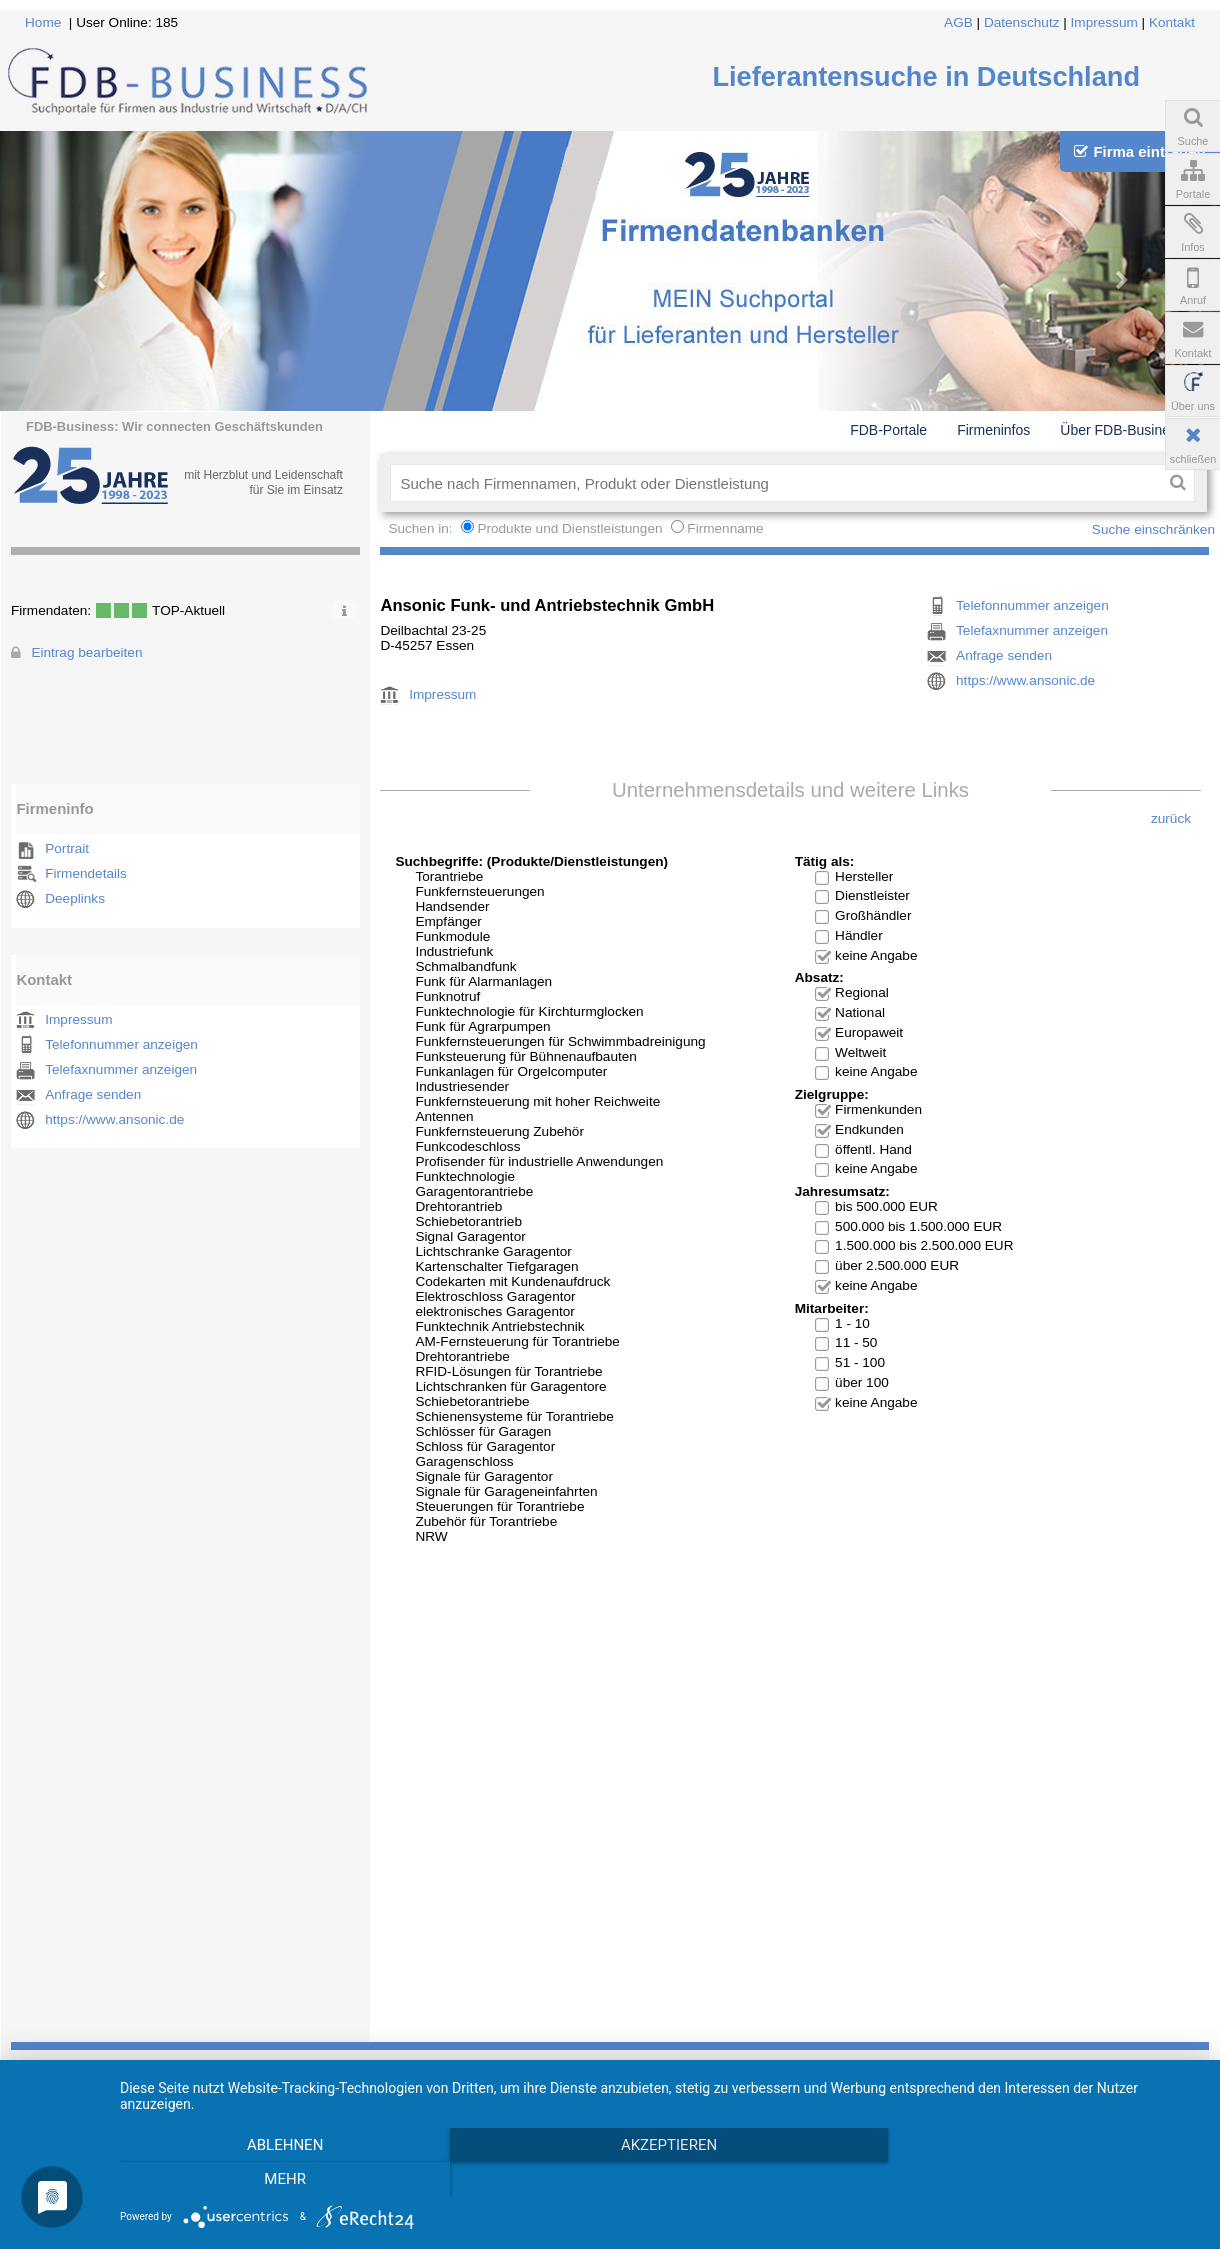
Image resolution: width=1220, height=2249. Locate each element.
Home (43, 22)
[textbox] (775, 483)
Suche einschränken (1153, 529)
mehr (284, 2179)
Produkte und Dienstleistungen (569, 528)
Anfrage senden (93, 1094)
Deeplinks (75, 898)
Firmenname (725, 528)
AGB (958, 22)
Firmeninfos (993, 430)
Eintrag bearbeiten (86, 652)
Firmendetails (86, 873)
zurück (1171, 818)
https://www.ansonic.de (114, 1119)
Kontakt (1172, 22)
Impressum (1104, 22)
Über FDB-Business (1122, 430)
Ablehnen (283, 2145)
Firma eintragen (1139, 151)
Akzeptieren (664, 2145)
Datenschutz (1022, 22)
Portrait (67, 848)
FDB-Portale (888, 430)
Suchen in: (422, 528)
